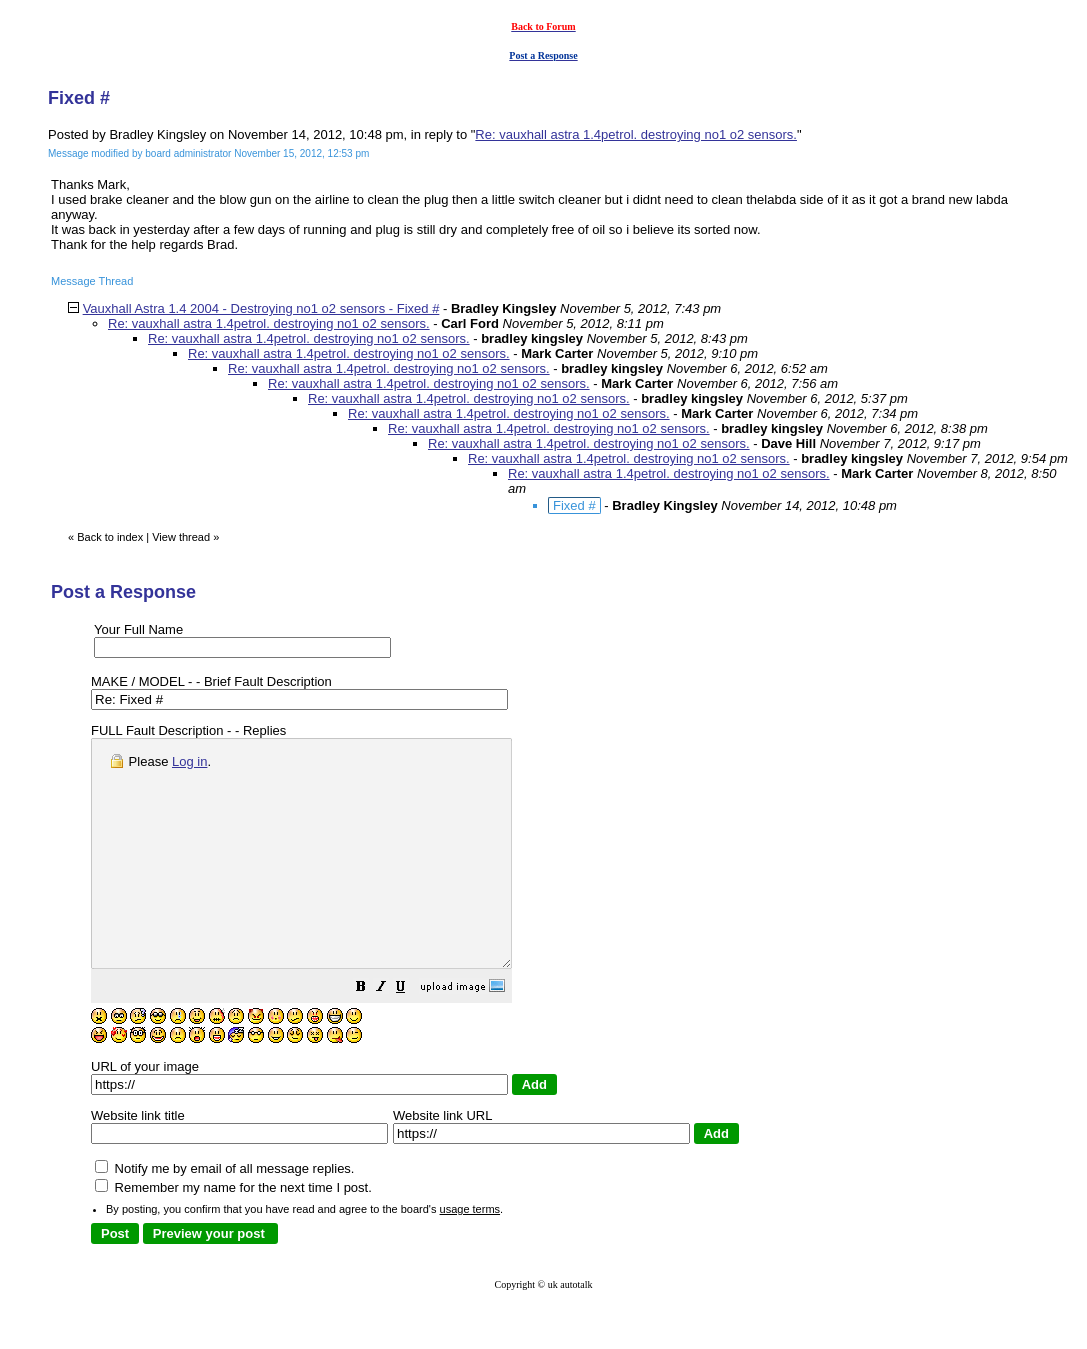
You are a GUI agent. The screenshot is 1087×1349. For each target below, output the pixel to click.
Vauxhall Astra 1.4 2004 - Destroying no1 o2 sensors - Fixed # (261, 308)
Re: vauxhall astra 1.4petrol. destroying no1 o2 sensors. (636, 134)
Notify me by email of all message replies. (224, 1213)
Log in (189, 761)
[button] (411, 1034)
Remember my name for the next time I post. (233, 1232)
